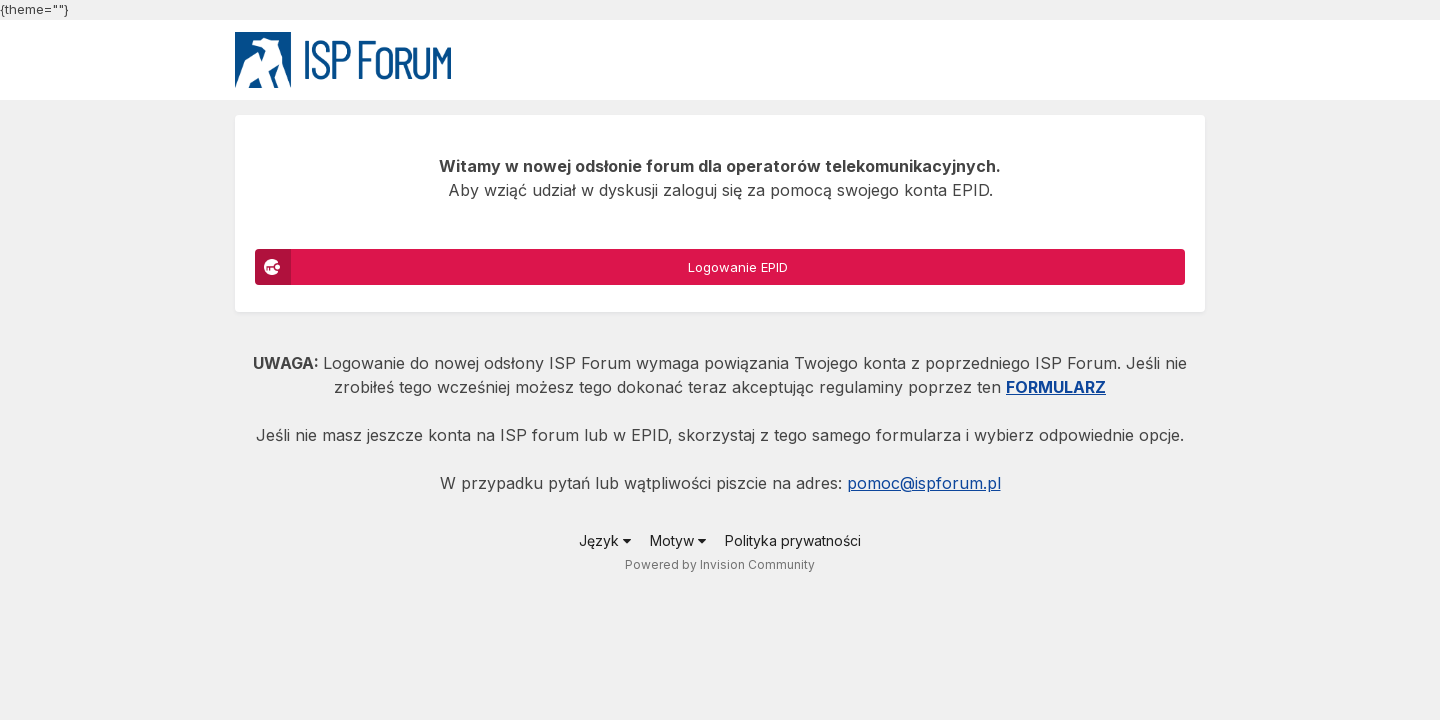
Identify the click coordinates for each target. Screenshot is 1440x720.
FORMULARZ (1056, 387)
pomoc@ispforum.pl (924, 483)
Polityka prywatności (793, 540)
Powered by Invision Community (720, 564)
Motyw (678, 540)
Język (605, 540)
